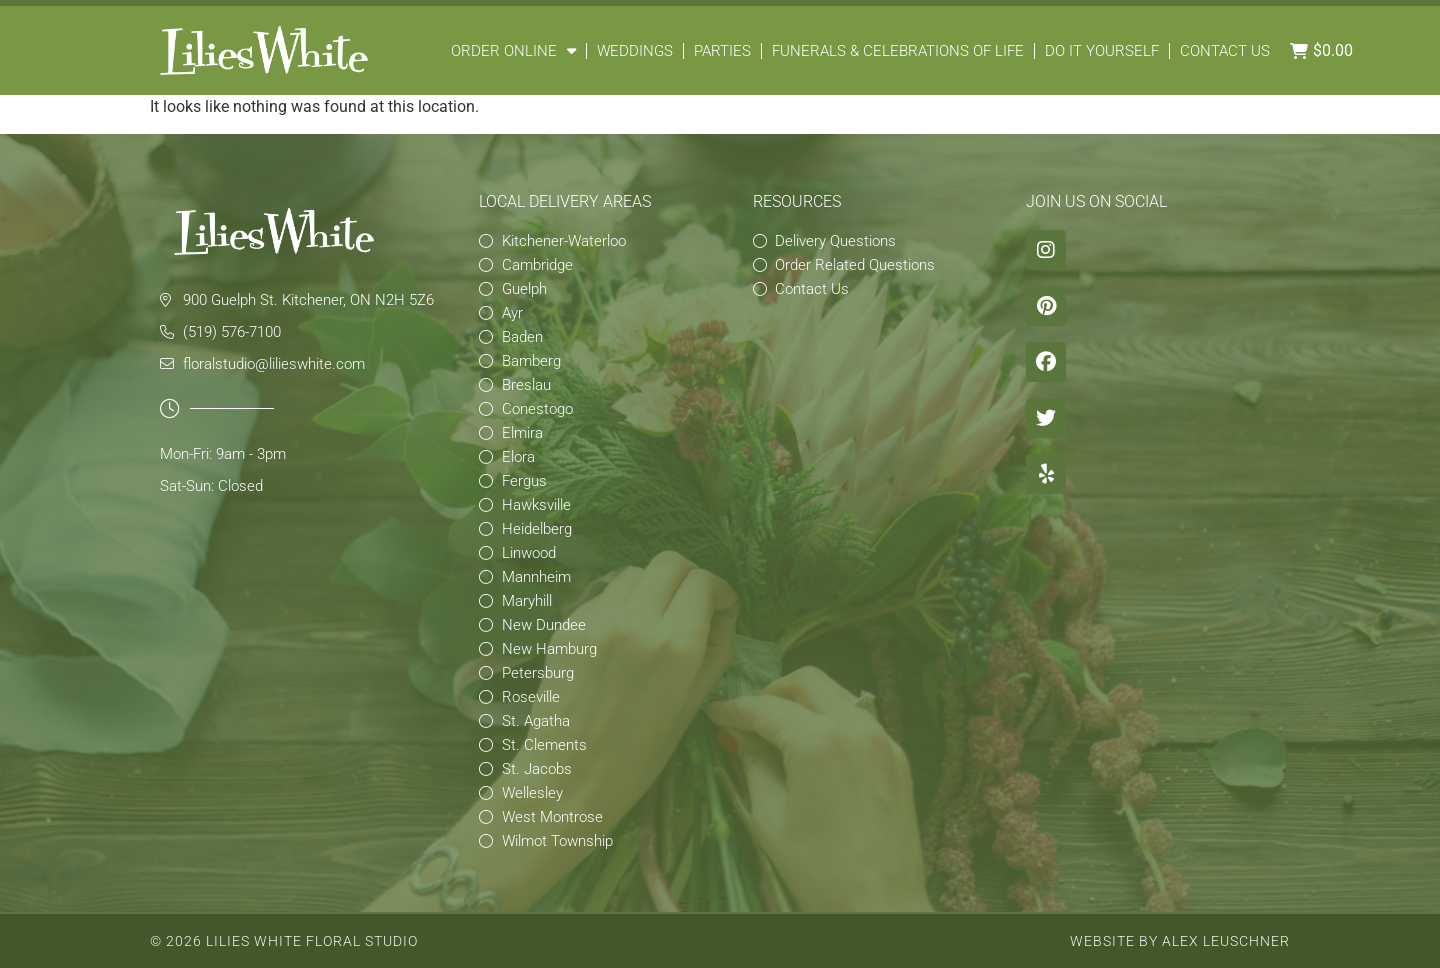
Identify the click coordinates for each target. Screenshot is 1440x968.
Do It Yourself (1102, 51)
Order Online (513, 50)
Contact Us (1225, 51)
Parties (722, 51)
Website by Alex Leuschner (1180, 941)
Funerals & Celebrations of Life (898, 51)
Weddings (635, 51)
